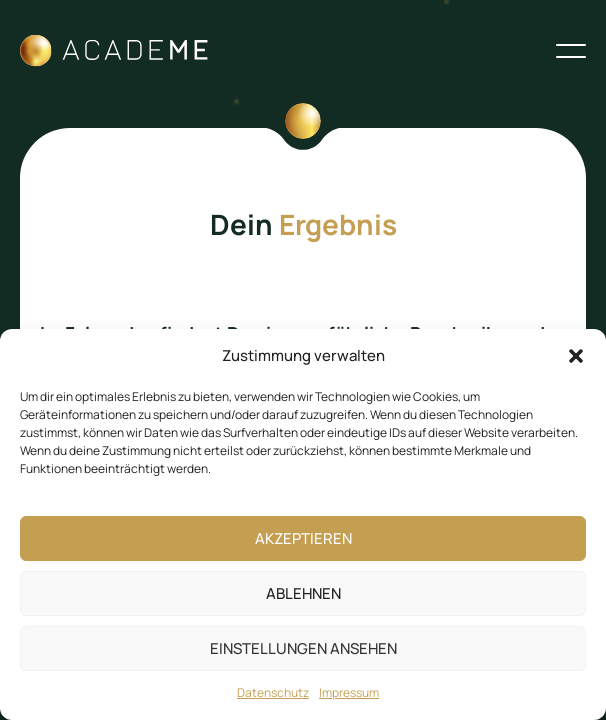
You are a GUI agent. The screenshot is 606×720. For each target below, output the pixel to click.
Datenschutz (273, 692)
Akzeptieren (303, 538)
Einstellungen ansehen (303, 648)
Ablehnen (303, 593)
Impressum (349, 692)
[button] (576, 356)
